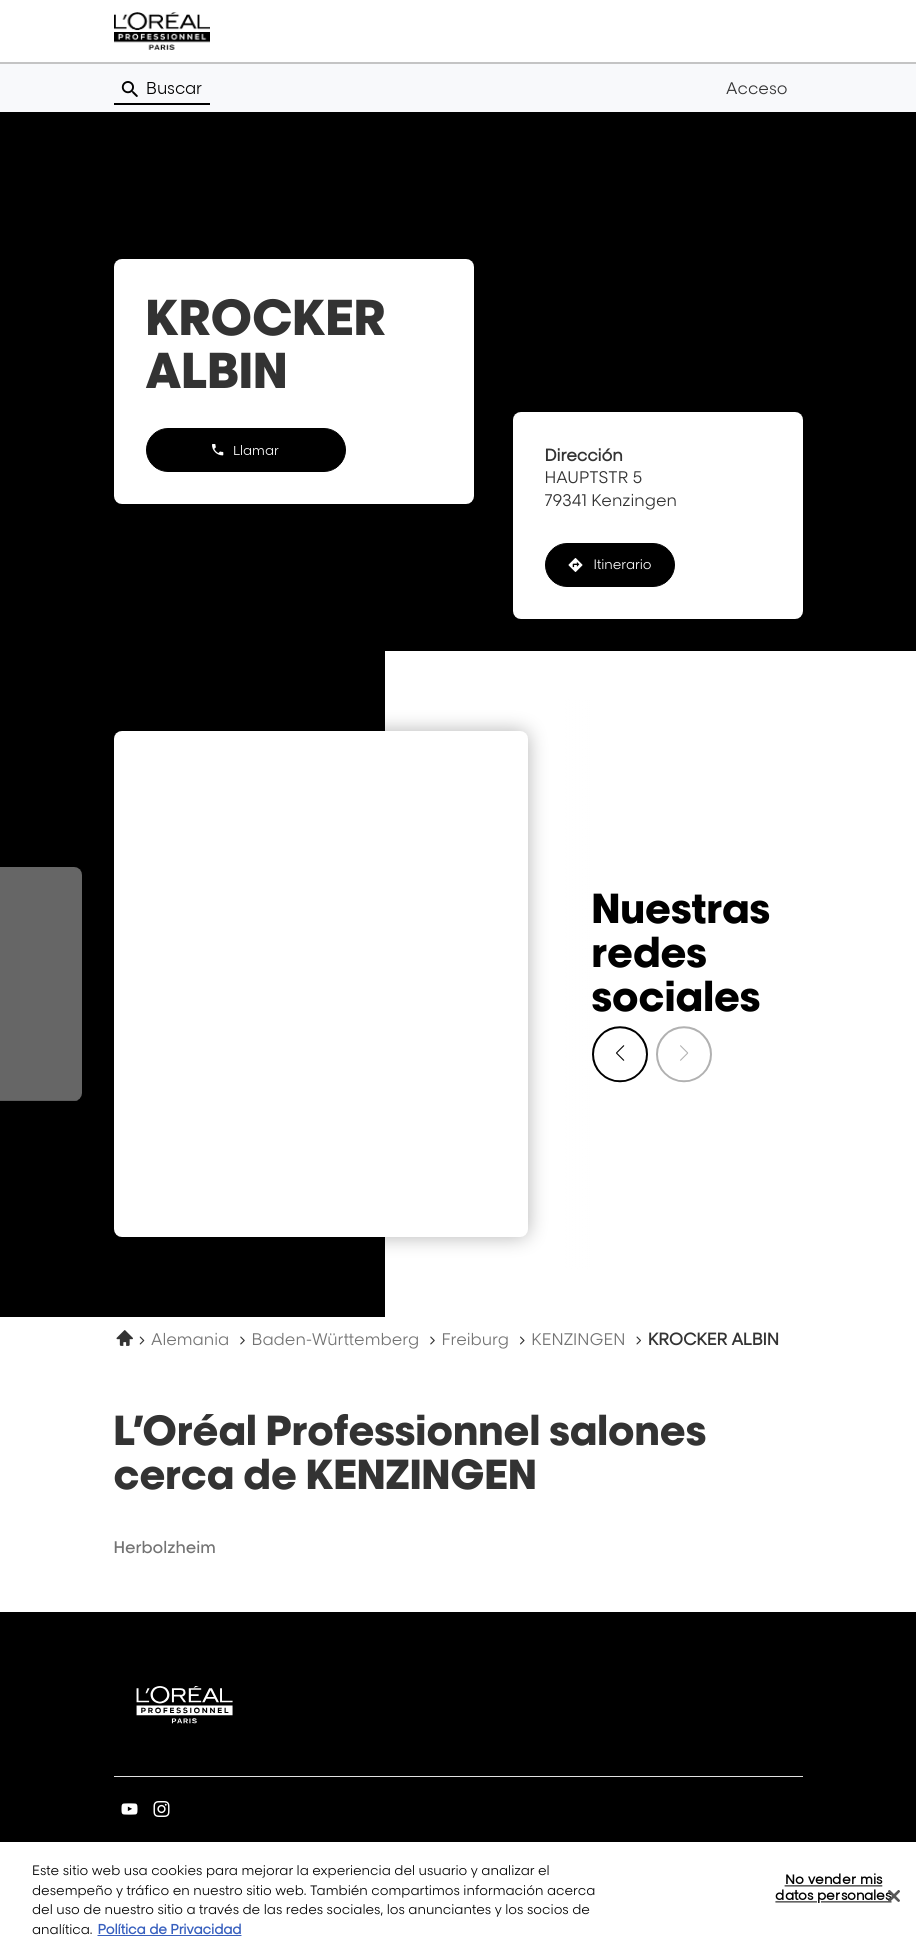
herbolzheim (165, 1547)
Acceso (756, 88)
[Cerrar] (894, 1904)
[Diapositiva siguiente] (620, 1054)
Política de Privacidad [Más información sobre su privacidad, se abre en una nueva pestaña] (170, 1938)
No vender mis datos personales (833, 1896)
